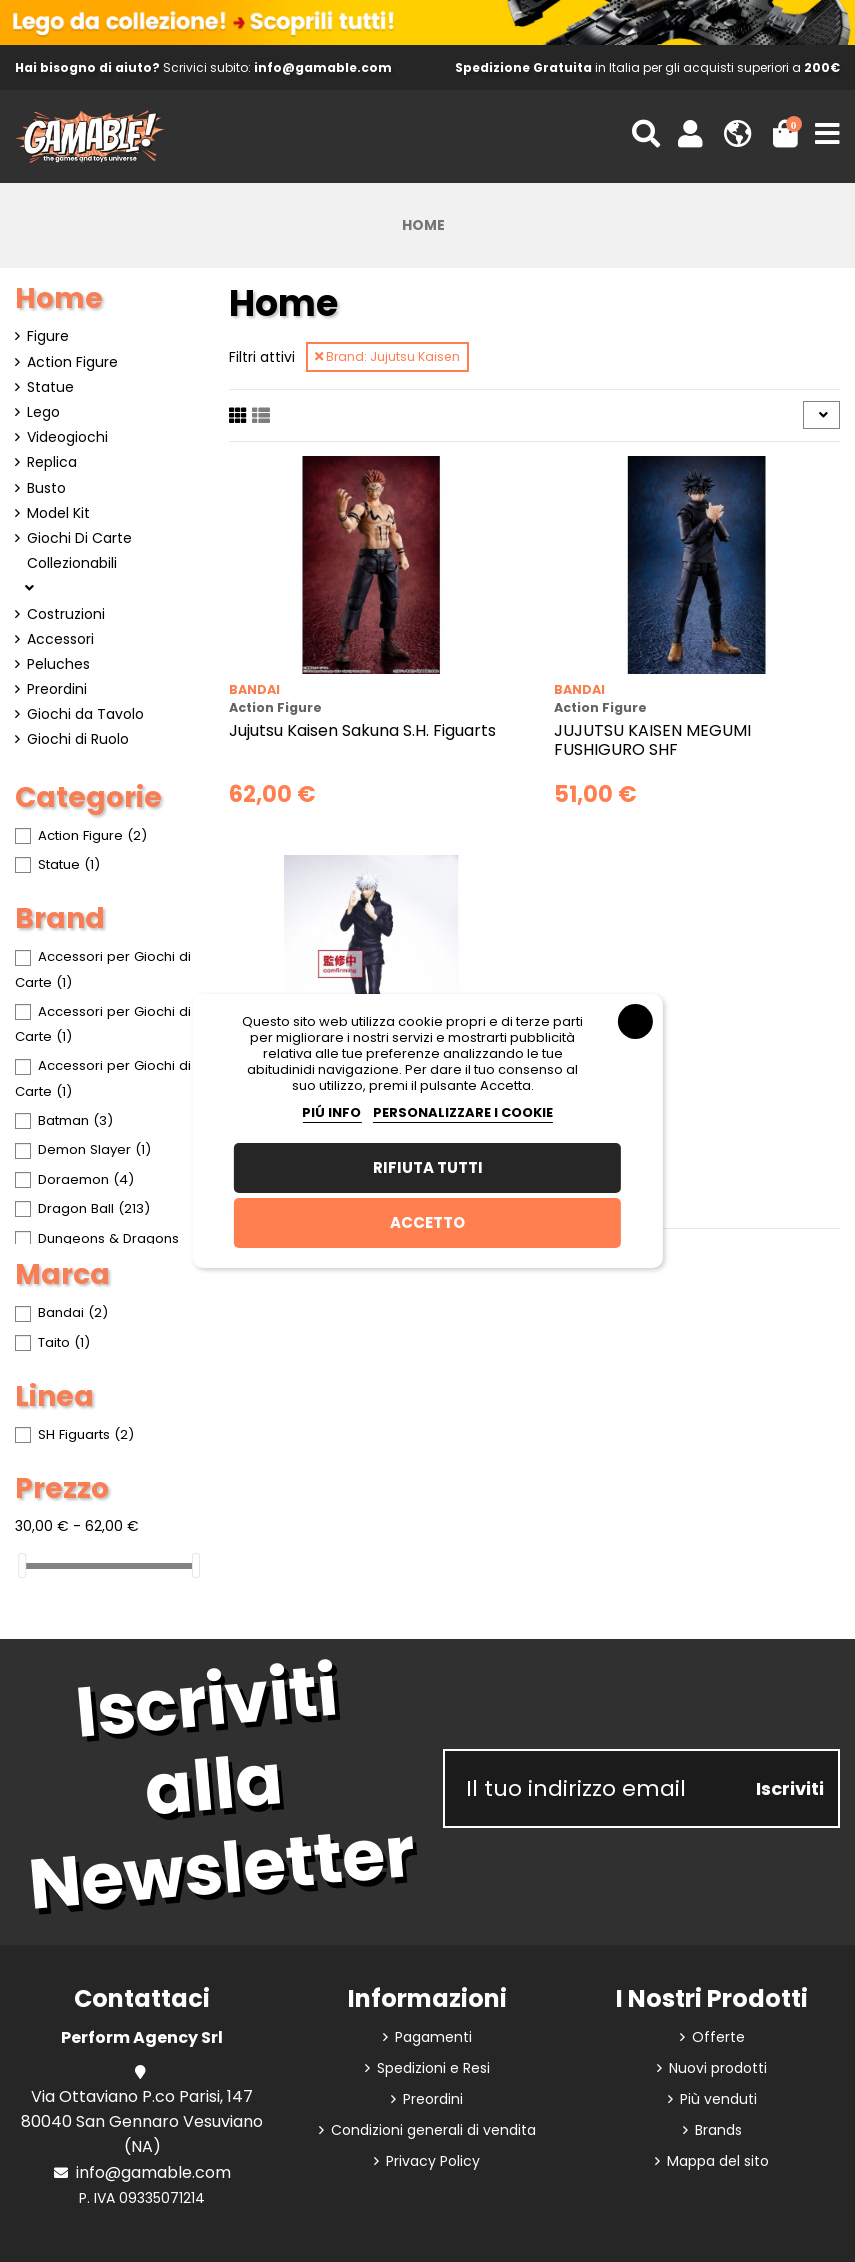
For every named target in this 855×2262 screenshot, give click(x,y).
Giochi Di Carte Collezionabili (79, 550)
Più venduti (718, 2099)
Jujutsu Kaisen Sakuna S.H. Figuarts (362, 730)
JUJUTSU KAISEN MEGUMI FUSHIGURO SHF (652, 740)
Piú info (331, 1112)
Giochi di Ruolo (78, 739)
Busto (46, 488)
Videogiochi (67, 437)
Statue (50, 387)
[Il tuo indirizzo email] (594, 1788)
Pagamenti (433, 2037)
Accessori (60, 639)
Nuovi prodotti (718, 2068)
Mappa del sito (718, 2161)
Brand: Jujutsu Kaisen (387, 356)
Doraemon (86, 1179)
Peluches (58, 664)
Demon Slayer (94, 1149)
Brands (718, 2130)
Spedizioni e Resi (433, 2068)
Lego (43, 412)
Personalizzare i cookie (463, 1112)
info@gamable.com (153, 2172)
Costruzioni (66, 614)
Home (59, 298)
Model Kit (58, 513)
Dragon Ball (94, 1208)
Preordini (57, 689)
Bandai (254, 689)
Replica (52, 462)
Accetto (427, 1222)
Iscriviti (790, 1788)
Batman (75, 1120)
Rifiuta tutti (428, 1167)
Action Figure (72, 362)
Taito (64, 1342)
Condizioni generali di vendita (433, 2130)
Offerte (718, 2037)
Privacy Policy (433, 2161)
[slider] (22, 1565)
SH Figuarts (86, 1434)
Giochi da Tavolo (85, 714)
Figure (48, 336)
